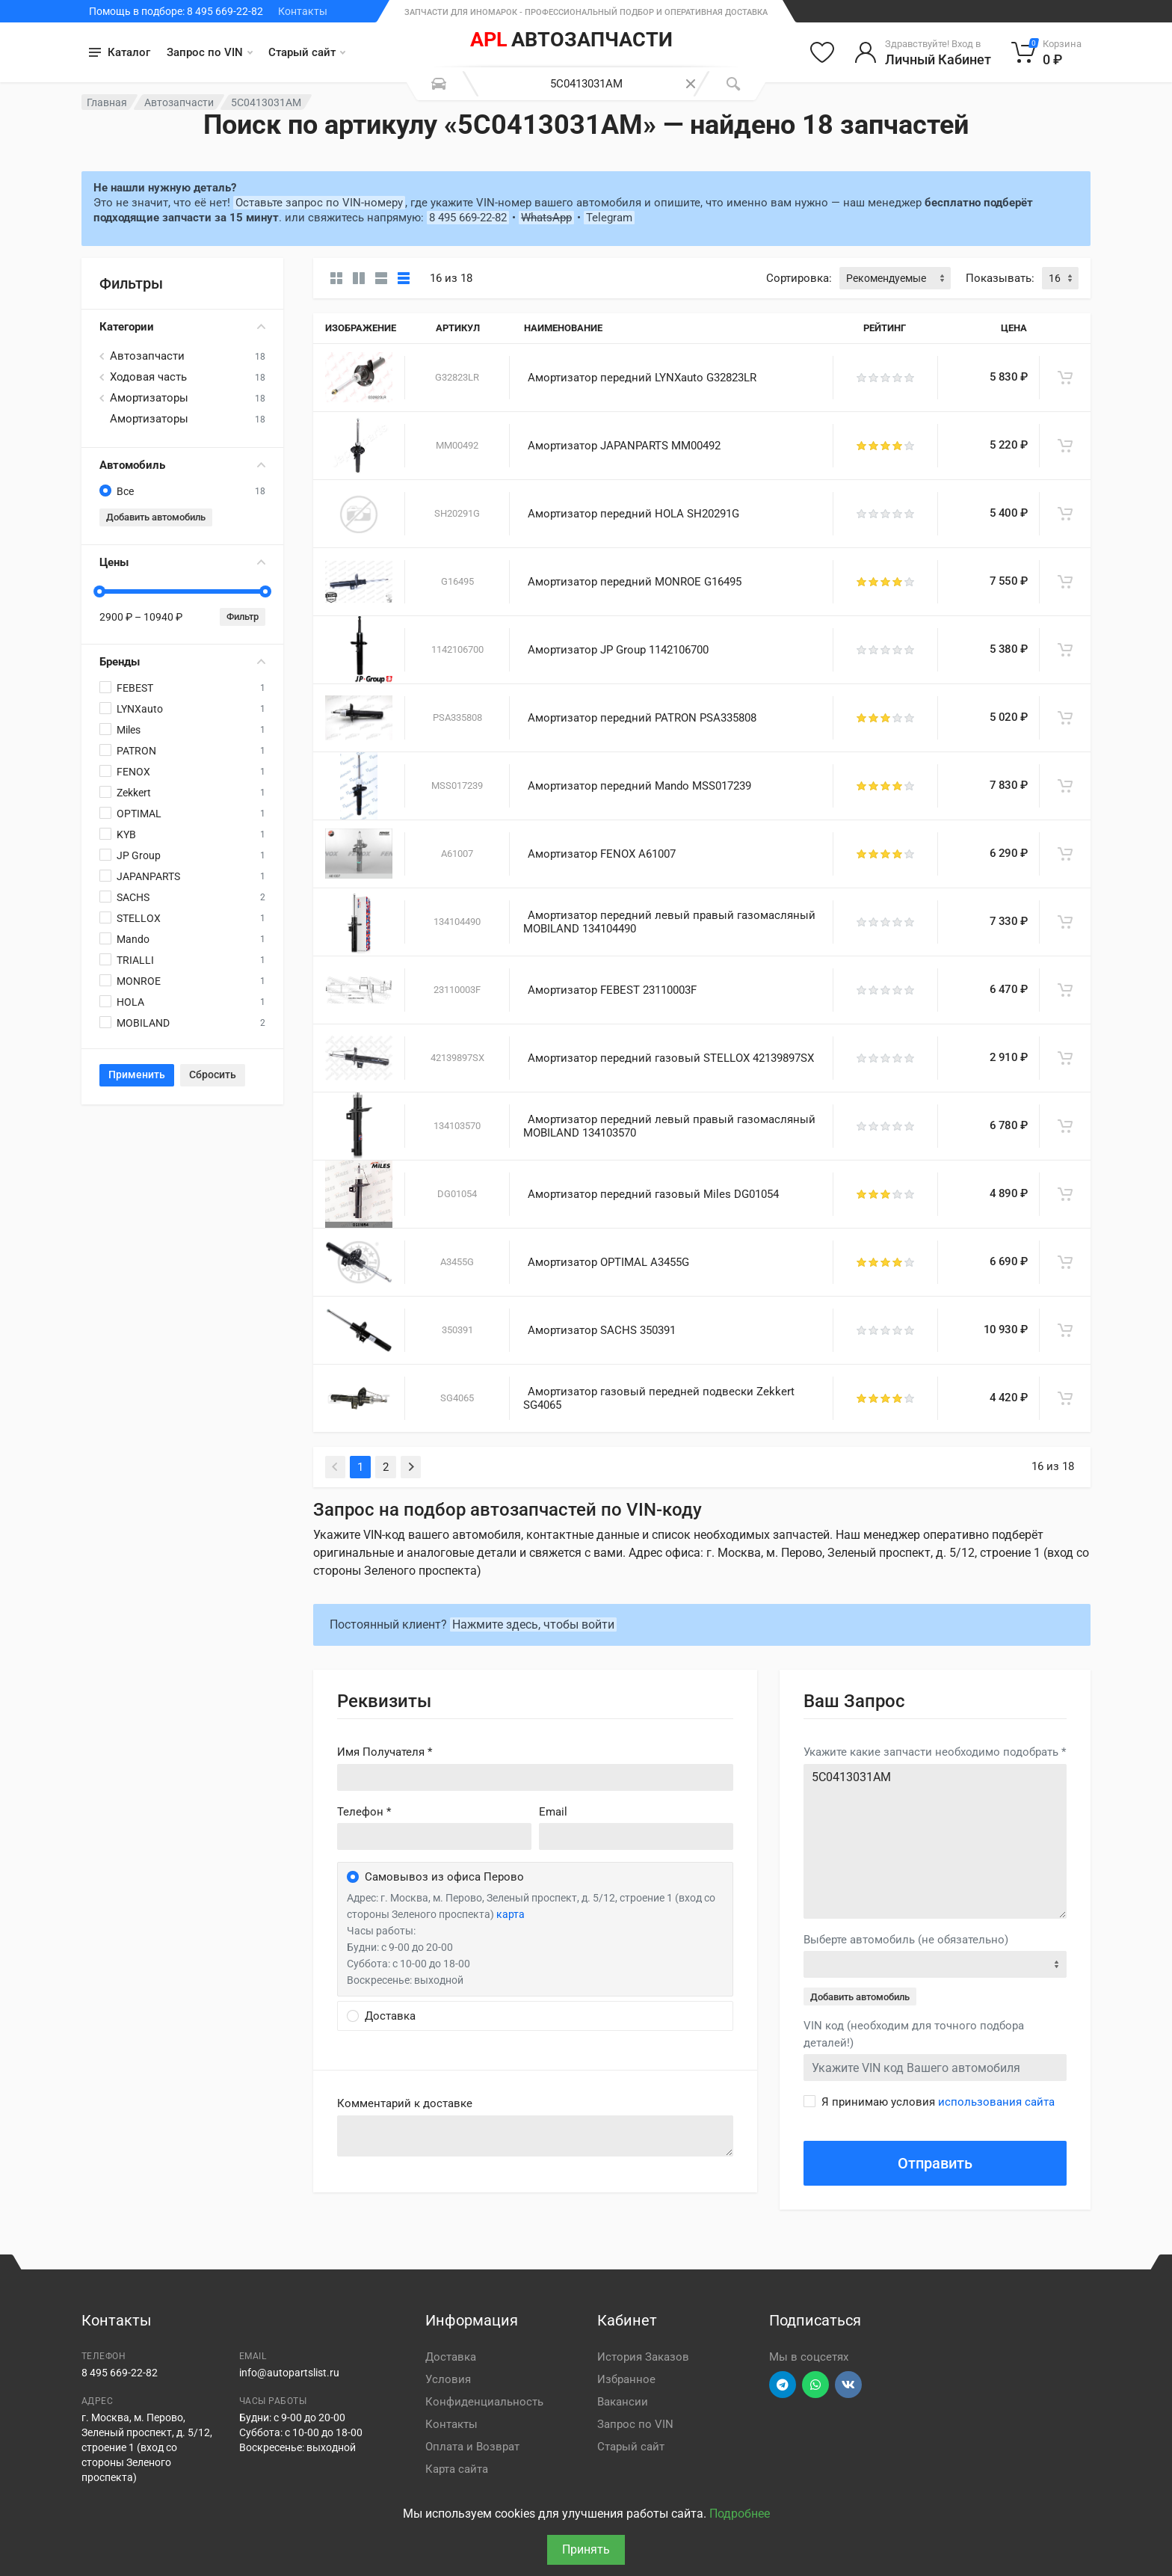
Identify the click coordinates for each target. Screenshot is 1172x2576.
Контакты (302, 11)
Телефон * (364, 1812)
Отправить (935, 2163)
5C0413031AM (935, 1841)
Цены (182, 562)
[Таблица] (403, 278)
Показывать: (1000, 278)
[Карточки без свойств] (336, 278)
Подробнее (739, 2513)
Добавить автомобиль (156, 517)
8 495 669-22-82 (468, 217)
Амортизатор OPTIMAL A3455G (608, 1262)
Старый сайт (306, 52)
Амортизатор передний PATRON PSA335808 (642, 718)
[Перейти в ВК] (848, 2384)
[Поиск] (733, 83)
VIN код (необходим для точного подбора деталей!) (914, 2034)
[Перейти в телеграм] (782, 2384)
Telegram (609, 217)
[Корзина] (1047, 52)
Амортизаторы (149, 398)
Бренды (182, 661)
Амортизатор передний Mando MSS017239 (639, 786)
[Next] (411, 1467)
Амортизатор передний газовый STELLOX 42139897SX (671, 1058)
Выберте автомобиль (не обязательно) (906, 1939)
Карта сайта (456, 2469)
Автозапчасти (179, 102)
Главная (107, 102)
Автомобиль (182, 465)
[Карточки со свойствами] (359, 278)
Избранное (626, 2379)
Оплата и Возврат (472, 2446)
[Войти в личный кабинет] (922, 52)
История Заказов (643, 2357)
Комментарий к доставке (404, 2103)
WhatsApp (546, 217)
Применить (136, 1074)
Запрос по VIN (210, 52)
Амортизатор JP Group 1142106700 (618, 650)
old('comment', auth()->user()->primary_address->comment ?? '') (535, 2136)
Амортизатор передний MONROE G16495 (634, 581)
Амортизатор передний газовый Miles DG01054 (653, 1194)
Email (553, 1812)
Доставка (450, 2357)
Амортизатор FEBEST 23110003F (612, 990)
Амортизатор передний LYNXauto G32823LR (642, 377)
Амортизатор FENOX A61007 (602, 854)
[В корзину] (1065, 377)
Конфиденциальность (484, 2402)
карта (510, 1914)
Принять (586, 2549)
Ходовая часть (148, 377)
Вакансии (622, 2402)
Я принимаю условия (938, 2102)
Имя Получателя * (384, 1752)
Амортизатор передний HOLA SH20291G (633, 513)
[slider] (99, 591)
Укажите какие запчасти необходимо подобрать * (935, 1752)
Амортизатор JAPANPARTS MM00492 (624, 445)
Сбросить (212, 1074)
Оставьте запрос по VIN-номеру (319, 202)
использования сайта (996, 2102)
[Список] (381, 278)
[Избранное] (822, 52)
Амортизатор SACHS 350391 (602, 1330)
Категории (182, 326)
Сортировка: (799, 278)
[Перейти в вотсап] (815, 2384)
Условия (448, 2379)
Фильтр (242, 616)
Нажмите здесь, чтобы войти (533, 1624)
